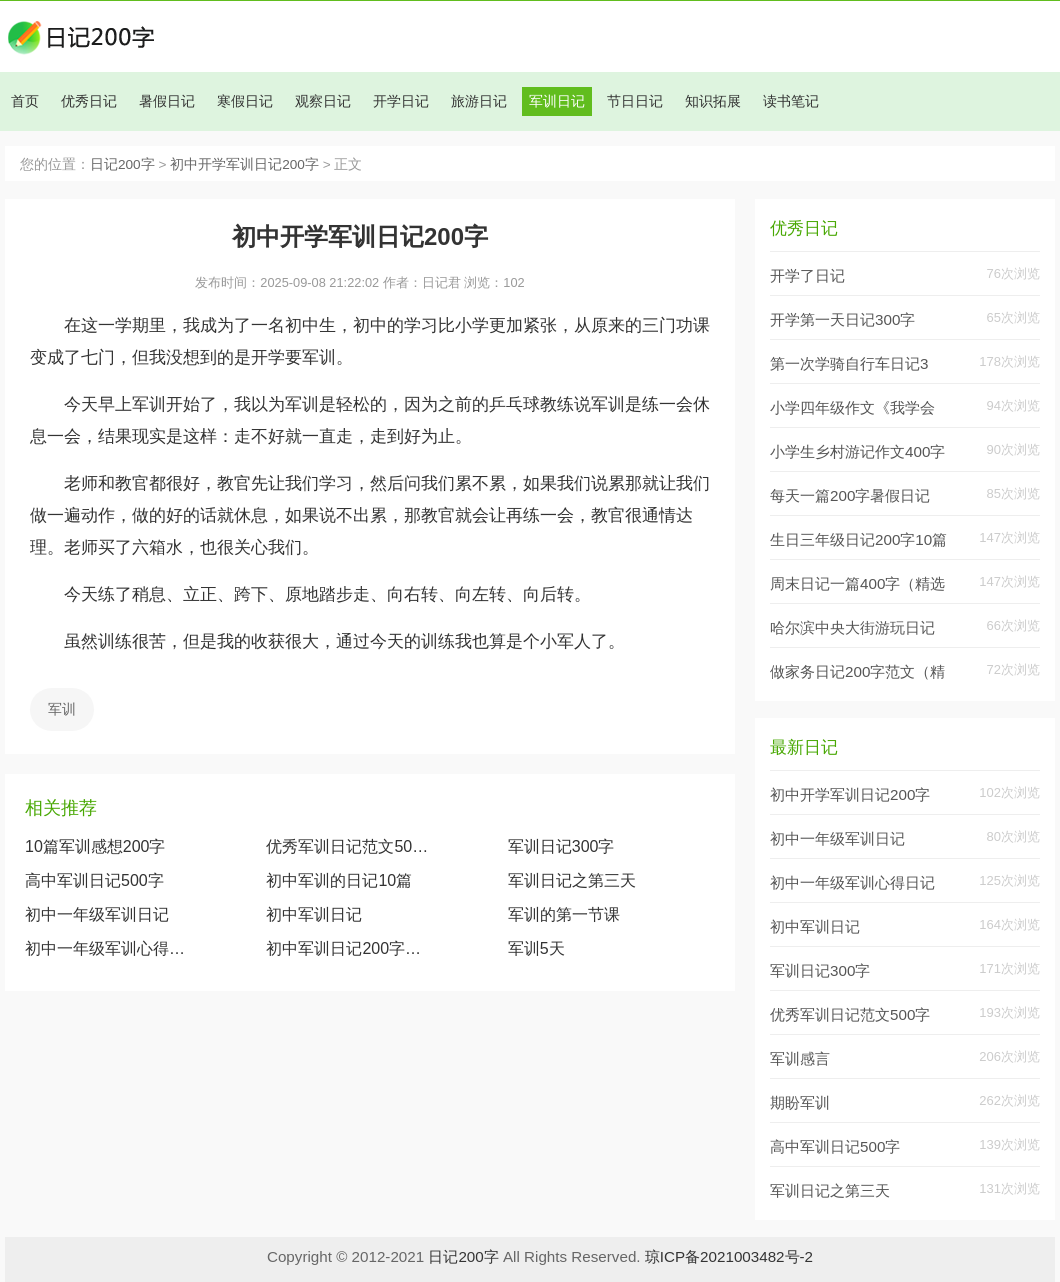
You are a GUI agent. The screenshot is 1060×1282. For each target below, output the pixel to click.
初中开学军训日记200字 (244, 164)
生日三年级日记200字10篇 (858, 539)
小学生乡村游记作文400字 (857, 451)
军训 (62, 709)
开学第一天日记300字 (842, 319)
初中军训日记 (314, 914)
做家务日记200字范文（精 (857, 671)
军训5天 (536, 948)
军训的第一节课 (564, 914)
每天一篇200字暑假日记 (850, 495)
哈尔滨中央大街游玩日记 (852, 627)
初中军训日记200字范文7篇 (347, 948)
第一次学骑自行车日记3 (849, 363)
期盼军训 (800, 1102)
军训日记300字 (561, 846)
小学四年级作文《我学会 (852, 407)
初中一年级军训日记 (97, 914)
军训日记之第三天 (572, 880)
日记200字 (122, 164)
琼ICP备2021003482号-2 (729, 1256)
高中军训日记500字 (94, 880)
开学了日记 (807, 275)
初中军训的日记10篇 (339, 880)
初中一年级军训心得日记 (106, 948)
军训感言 (800, 1058)
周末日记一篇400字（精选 (857, 583)
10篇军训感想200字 (95, 846)
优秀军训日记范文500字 (347, 846)
